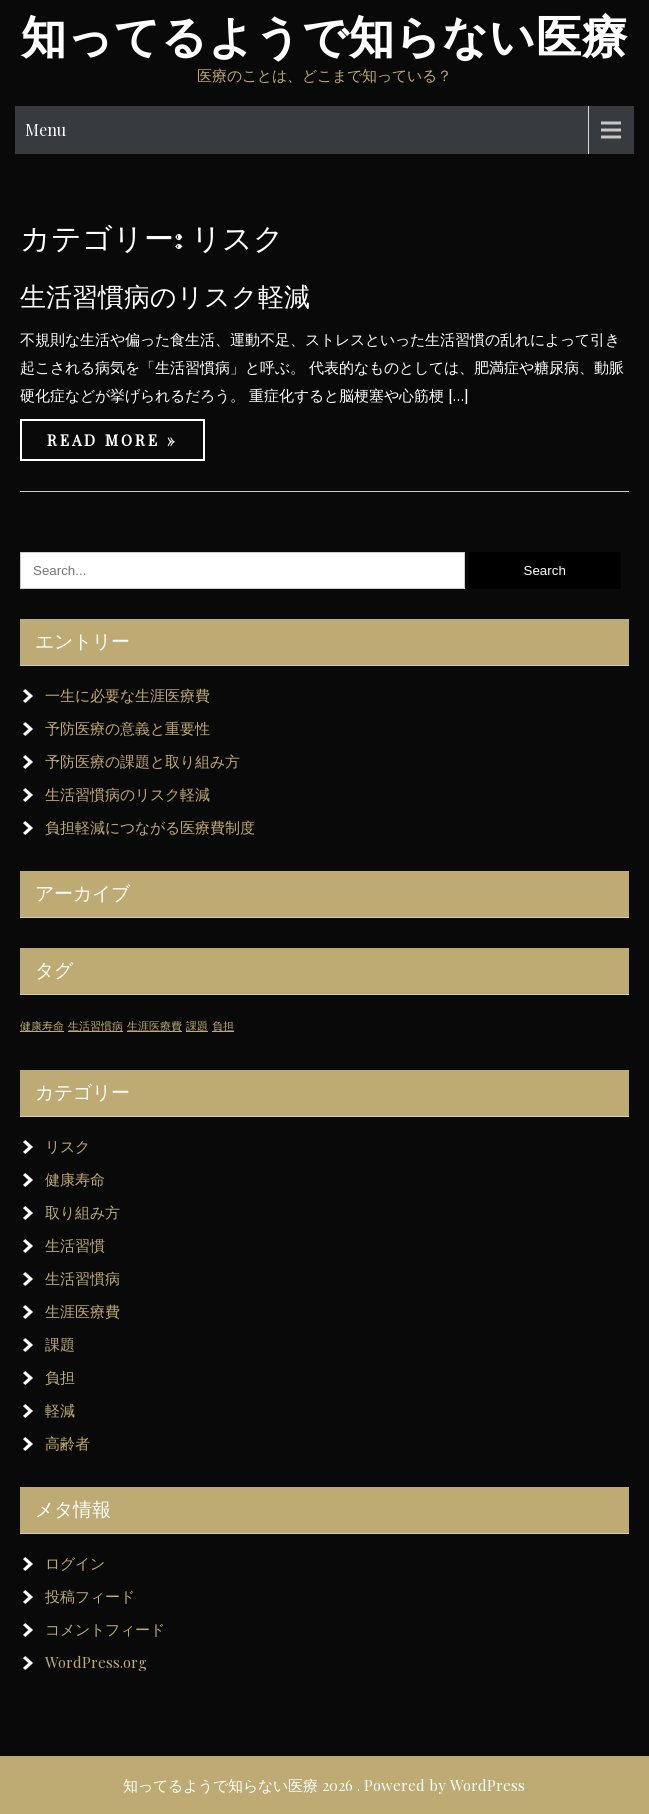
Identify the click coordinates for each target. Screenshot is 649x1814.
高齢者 (67, 1443)
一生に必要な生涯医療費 (127, 695)
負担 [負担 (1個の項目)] (223, 1025)
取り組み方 (82, 1212)
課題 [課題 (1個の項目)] (197, 1025)
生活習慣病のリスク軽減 (165, 296)
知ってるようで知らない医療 (324, 37)
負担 (60, 1377)
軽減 (60, 1410)
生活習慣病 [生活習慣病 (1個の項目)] (95, 1025)
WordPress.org (96, 1662)
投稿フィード (90, 1596)
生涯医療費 (82, 1311)
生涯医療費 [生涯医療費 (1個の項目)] (154, 1025)
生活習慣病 (82, 1278)
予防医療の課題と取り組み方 (142, 761)
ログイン (75, 1563)
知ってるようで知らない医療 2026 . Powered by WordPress (324, 1785)
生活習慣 (75, 1245)
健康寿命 (75, 1179)
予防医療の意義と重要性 (127, 728)
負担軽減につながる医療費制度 (150, 827)
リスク (67, 1146)
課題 (60, 1344)
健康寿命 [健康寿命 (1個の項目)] (42, 1025)
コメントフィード (105, 1629)
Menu (45, 129)
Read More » (112, 440)
